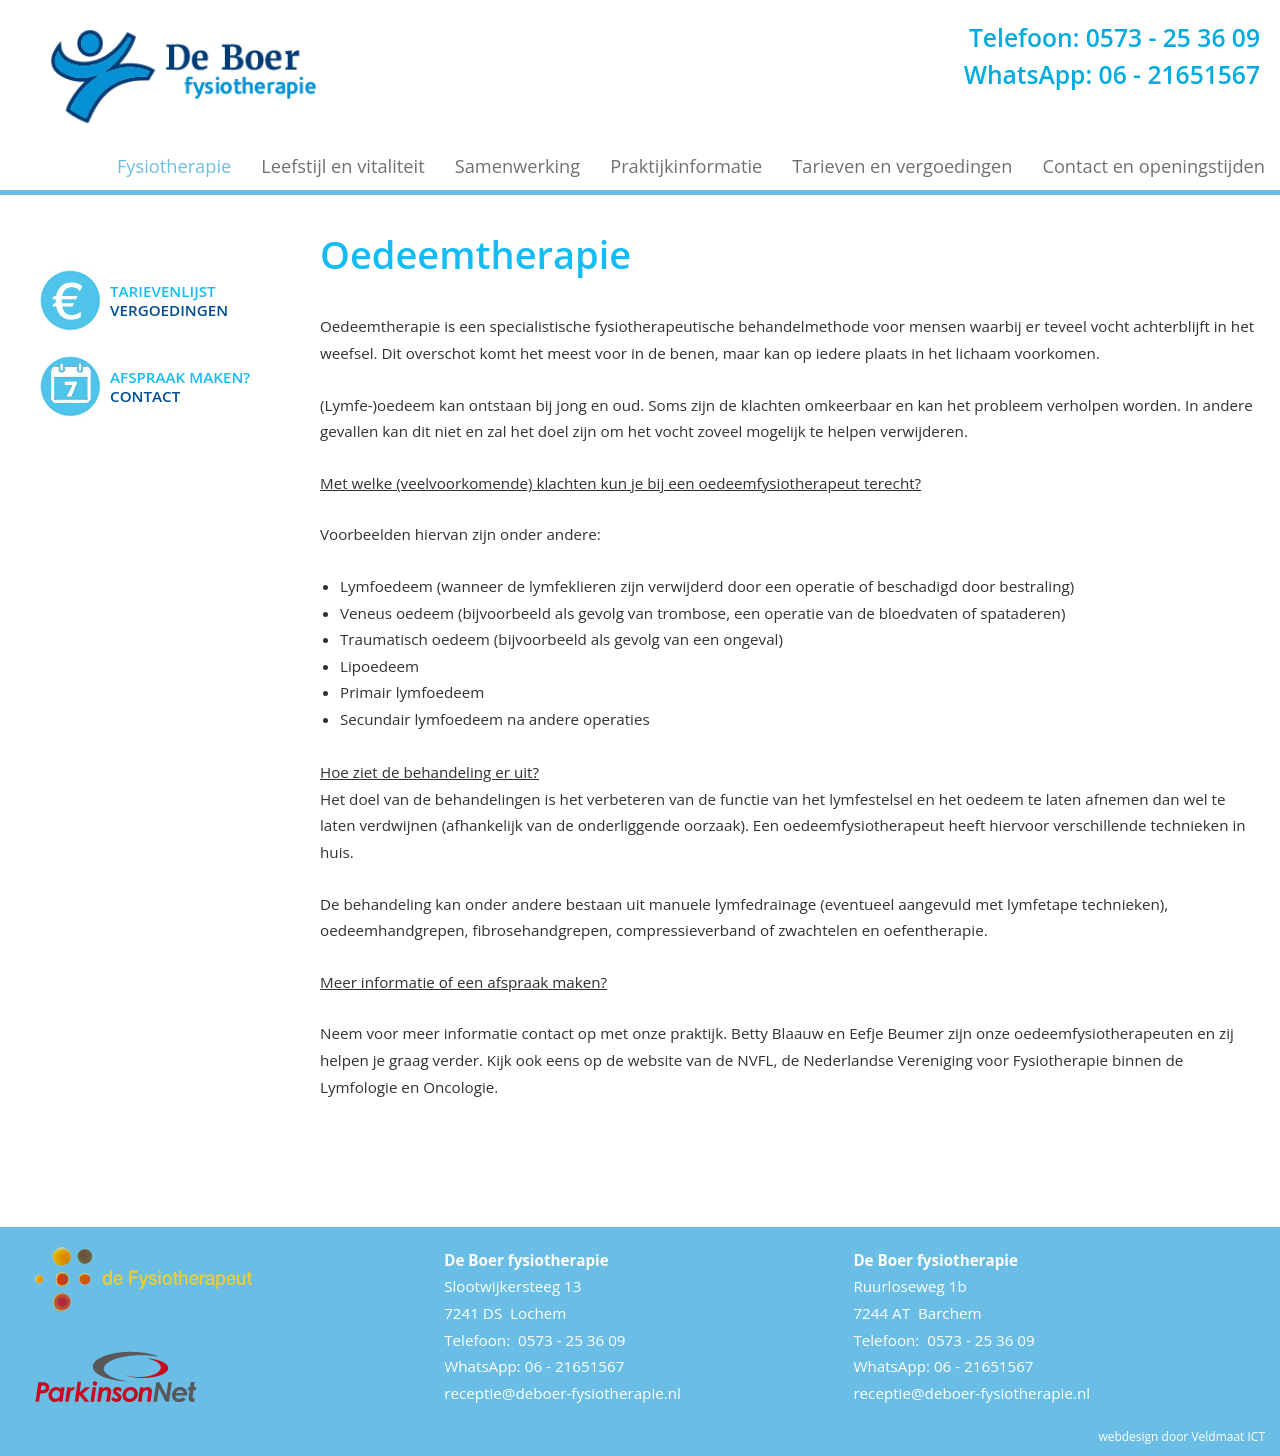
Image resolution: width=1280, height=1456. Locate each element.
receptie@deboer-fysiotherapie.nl (562, 1393)
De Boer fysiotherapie (526, 1260)
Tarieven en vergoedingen (902, 166)
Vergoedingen (169, 300)
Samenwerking (518, 166)
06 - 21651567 (1179, 74)
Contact (180, 386)
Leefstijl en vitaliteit (342, 166)
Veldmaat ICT (1228, 1436)
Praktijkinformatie (686, 166)
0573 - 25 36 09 (1173, 37)
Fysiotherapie (174, 166)
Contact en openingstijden (1153, 166)
